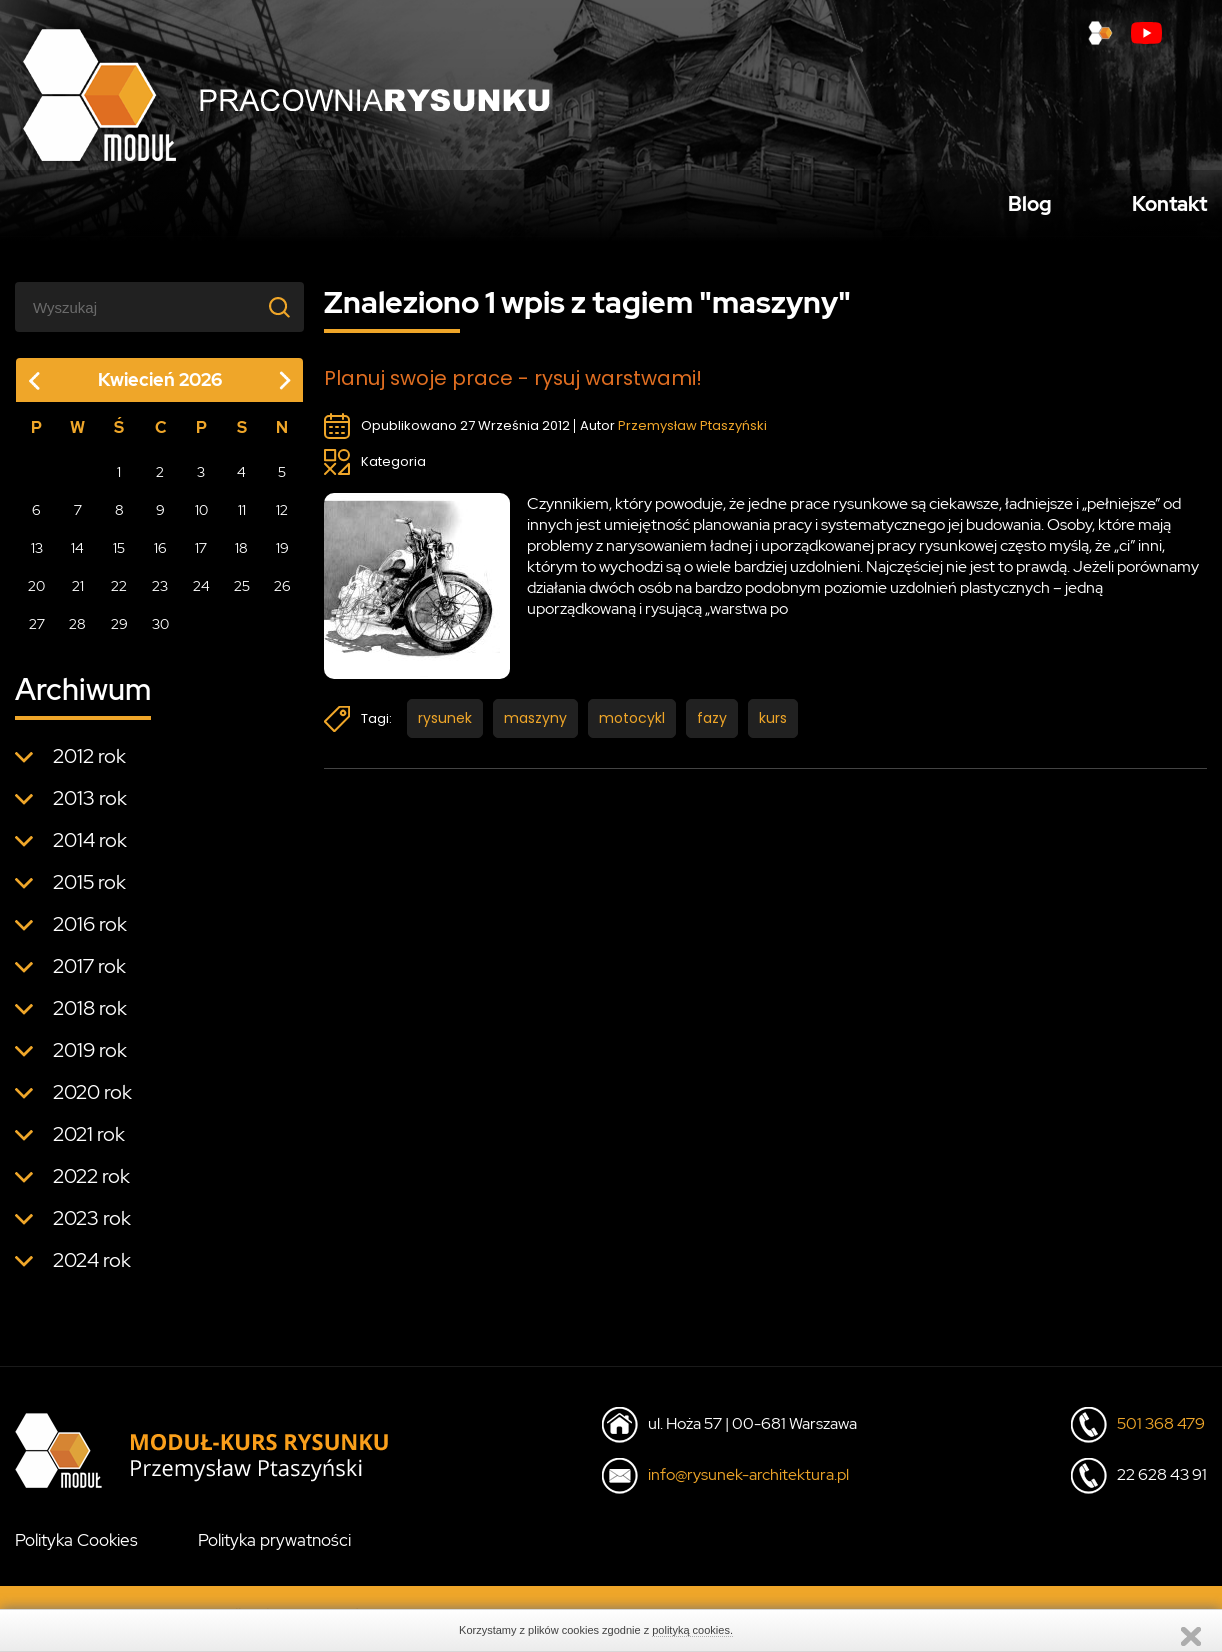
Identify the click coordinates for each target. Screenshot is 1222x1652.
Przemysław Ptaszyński (692, 435)
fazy (712, 728)
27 (37, 633)
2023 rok (92, 1227)
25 (242, 595)
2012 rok (89, 765)
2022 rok (91, 1185)
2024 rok (92, 1269)
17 (201, 557)
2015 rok (89, 891)
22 (119, 595)
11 (242, 519)
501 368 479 (1161, 1432)
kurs (773, 728)
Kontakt (1169, 208)
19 (282, 557)
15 (119, 557)
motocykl (632, 728)
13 (37, 557)
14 (77, 557)
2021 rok (89, 1143)
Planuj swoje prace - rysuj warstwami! (514, 388)
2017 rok (89, 975)
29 (119, 633)
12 (282, 519)
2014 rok (90, 849)
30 (160, 633)
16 (160, 557)
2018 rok (90, 1017)
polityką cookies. (692, 1630)
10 (201, 519)
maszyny (535, 728)
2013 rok (90, 807)
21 (78, 595)
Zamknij (1191, 1636)
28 (77, 633)
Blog (1030, 208)
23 (160, 595)
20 (36, 595)
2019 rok (90, 1059)
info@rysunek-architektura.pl (748, 1483)
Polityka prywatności (274, 1549)
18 (241, 557)
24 (201, 595)
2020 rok (92, 1101)
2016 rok (90, 933)
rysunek (445, 728)
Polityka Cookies (76, 1549)
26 (282, 595)
